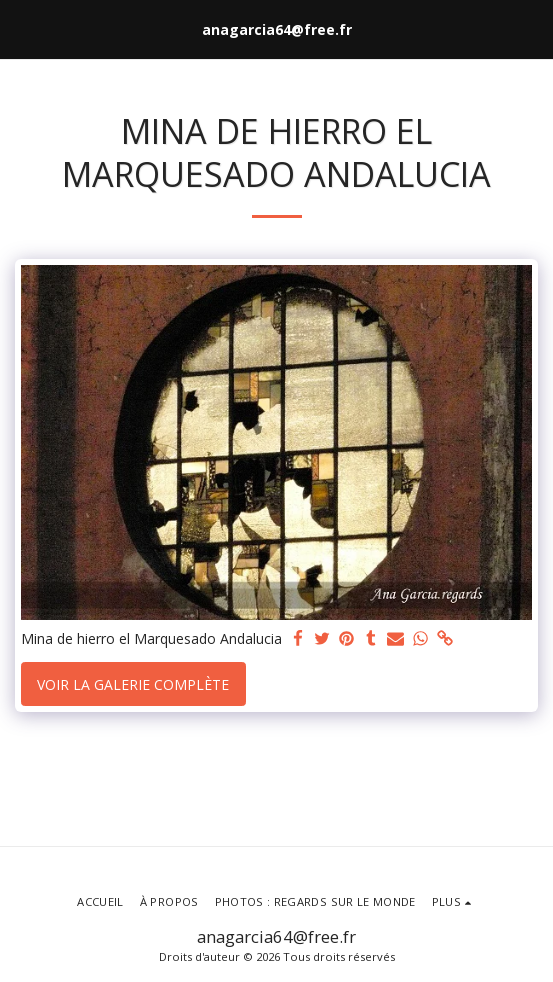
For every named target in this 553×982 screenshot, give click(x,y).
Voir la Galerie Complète (133, 684)
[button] (22, 28)
